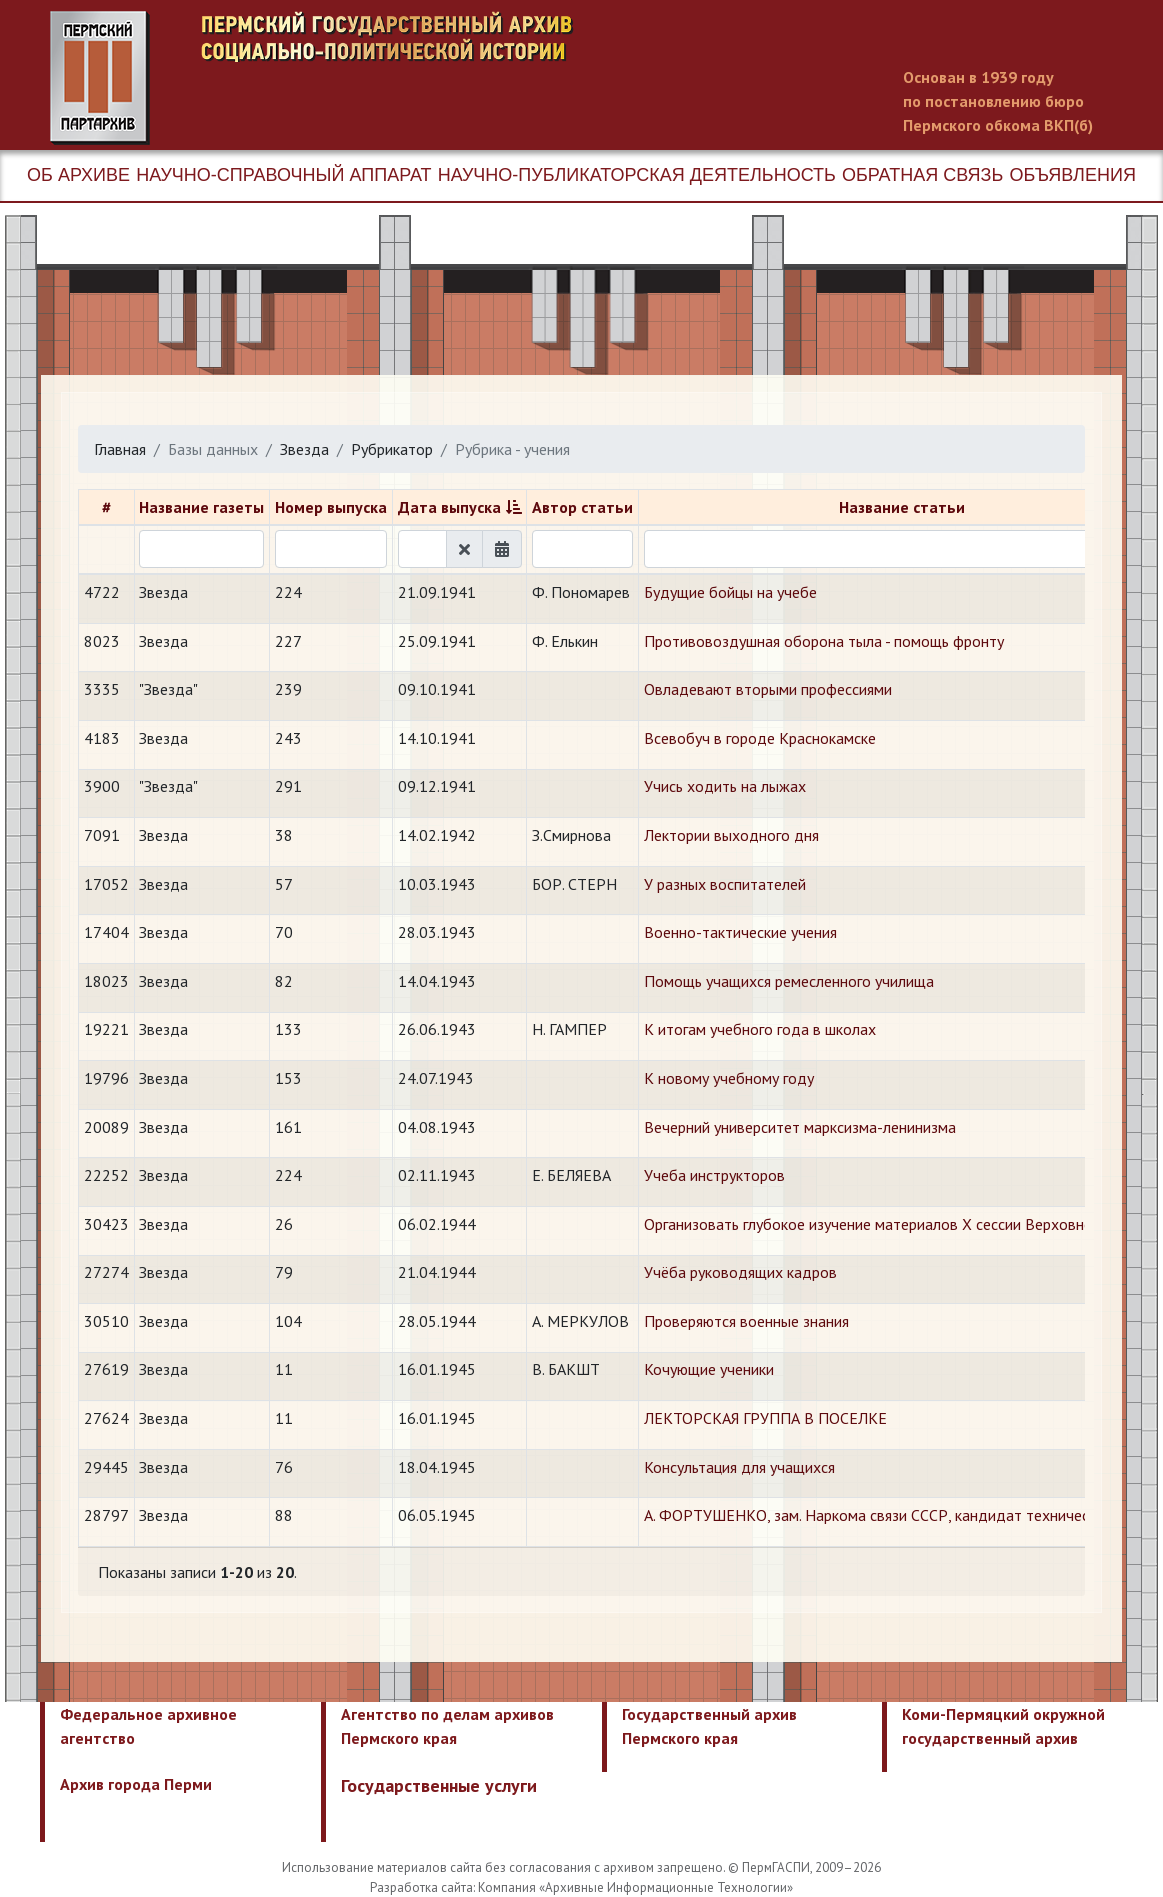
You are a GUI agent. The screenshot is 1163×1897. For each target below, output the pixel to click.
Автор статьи (582, 507)
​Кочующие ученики (709, 1369)
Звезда (304, 449)
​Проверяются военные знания (746, 1321)
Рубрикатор (392, 449)
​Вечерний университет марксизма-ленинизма (800, 1127)
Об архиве (78, 175)
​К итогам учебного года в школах (760, 1029)
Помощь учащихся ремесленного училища (789, 981)
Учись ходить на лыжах (725, 786)
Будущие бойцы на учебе (730, 592)
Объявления (1072, 175)
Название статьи (902, 507)
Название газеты (201, 507)
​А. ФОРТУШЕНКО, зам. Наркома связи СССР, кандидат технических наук (895, 1515)
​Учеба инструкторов (714, 1175)
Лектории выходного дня (731, 835)
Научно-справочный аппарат (283, 175)
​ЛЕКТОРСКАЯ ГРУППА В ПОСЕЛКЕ (765, 1418)
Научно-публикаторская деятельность (637, 175)
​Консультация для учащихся (739, 1467)
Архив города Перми (136, 1784)
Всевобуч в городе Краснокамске (760, 738)
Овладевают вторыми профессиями (768, 689)
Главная (120, 449)
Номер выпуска (331, 507)
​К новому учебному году (729, 1078)
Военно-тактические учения (740, 932)
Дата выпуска (449, 507)
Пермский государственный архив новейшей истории (425, 78)
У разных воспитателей (725, 884)
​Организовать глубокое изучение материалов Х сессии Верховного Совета (902, 1224)
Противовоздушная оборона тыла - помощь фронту (824, 641)
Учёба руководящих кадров (740, 1272)
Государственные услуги (439, 1785)
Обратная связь (922, 175)
